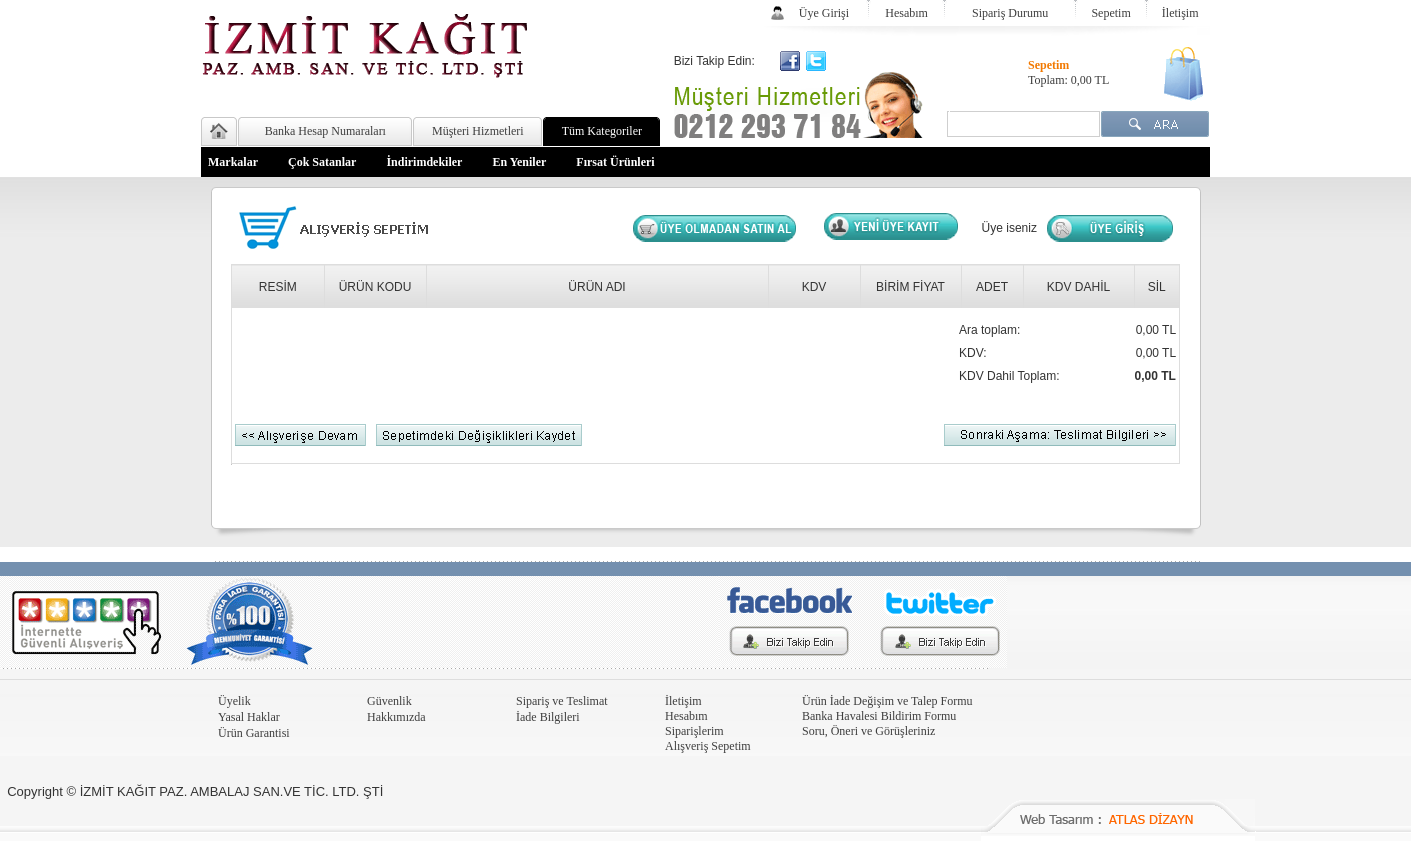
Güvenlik (389, 701)
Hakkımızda (396, 717)
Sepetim (1110, 13)
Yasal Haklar (249, 717)
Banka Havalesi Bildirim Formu (879, 716)
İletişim (1180, 13)
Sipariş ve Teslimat (562, 701)
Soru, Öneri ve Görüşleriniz (868, 731)
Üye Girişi (824, 13)
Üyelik (234, 701)
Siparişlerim (694, 731)
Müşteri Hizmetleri (478, 131)
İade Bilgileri (548, 717)
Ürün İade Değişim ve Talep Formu (887, 701)
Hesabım (906, 13)
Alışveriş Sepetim (708, 746)
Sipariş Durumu (1010, 13)
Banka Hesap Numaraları (325, 131)
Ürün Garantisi (254, 733)
